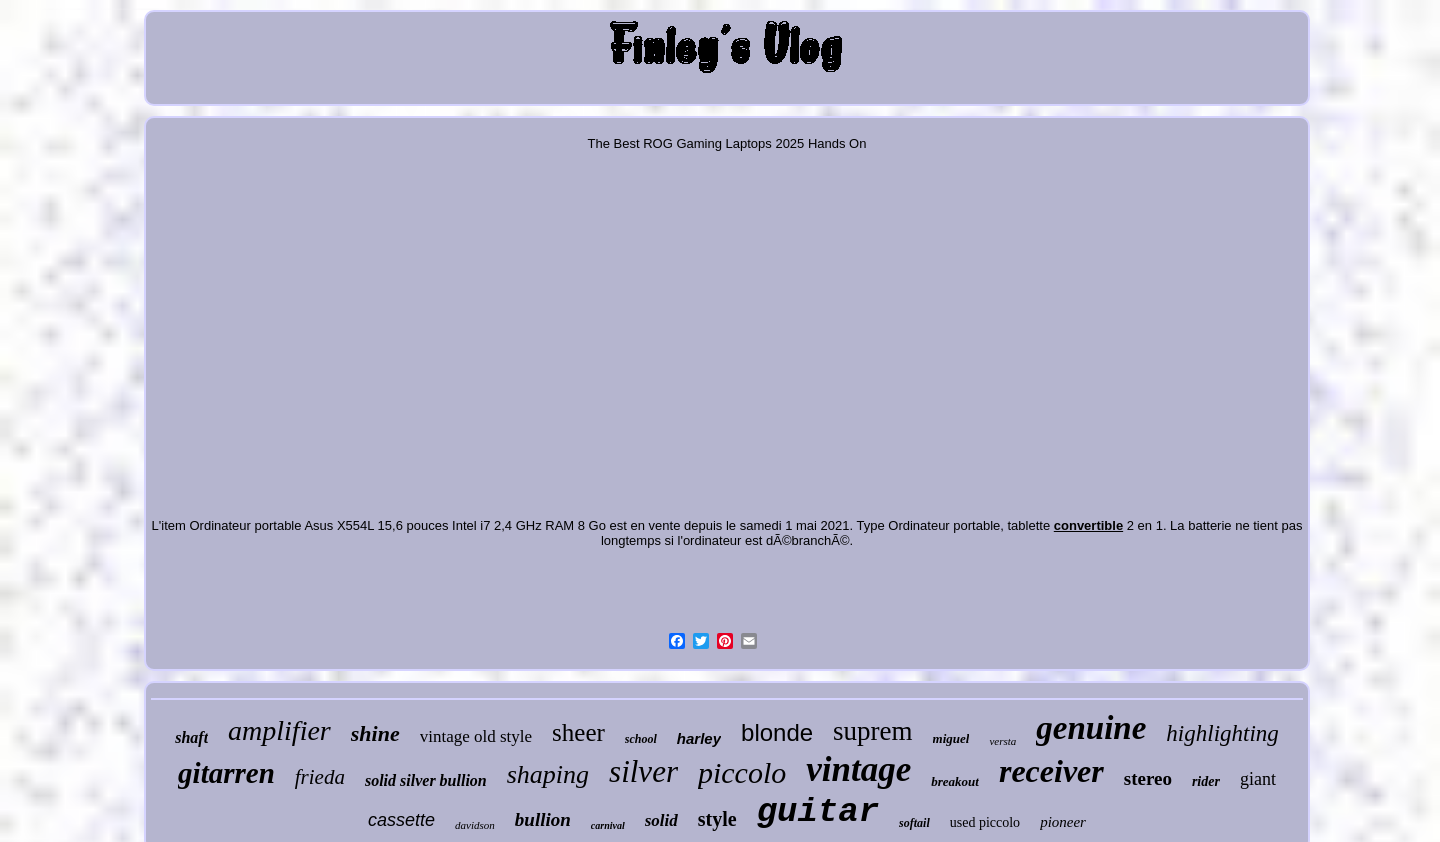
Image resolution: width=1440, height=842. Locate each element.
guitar (818, 812)
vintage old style (476, 736)
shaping (548, 774)
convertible (1088, 525)
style (717, 819)
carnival (608, 825)
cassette (401, 820)
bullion (543, 819)
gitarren (226, 773)
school (641, 739)
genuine (1091, 728)
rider (1206, 781)
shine (375, 733)
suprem (872, 731)
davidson (475, 825)
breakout (955, 781)
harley (699, 738)
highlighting (1222, 733)
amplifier (279, 730)
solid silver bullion (426, 780)
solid (661, 820)
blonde (777, 732)
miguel (951, 738)
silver (643, 771)
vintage (858, 769)
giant (1258, 779)
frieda (320, 777)
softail (914, 823)
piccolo (742, 772)
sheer (578, 732)
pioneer (1063, 822)
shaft (191, 737)
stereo (1148, 778)
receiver (1051, 771)
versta (1002, 741)
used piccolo (985, 822)
